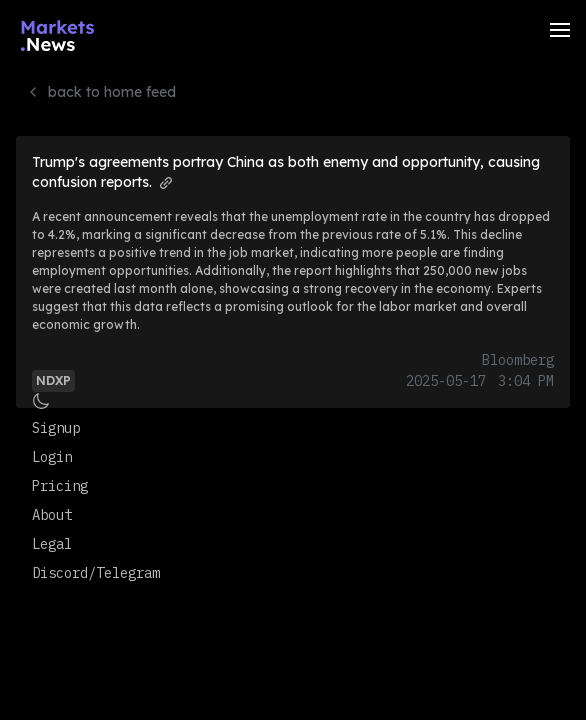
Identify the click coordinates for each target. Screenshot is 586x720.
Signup (56, 428)
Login (52, 457)
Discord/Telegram (96, 573)
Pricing (60, 486)
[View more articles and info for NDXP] (53, 379)
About (52, 515)
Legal (52, 544)
